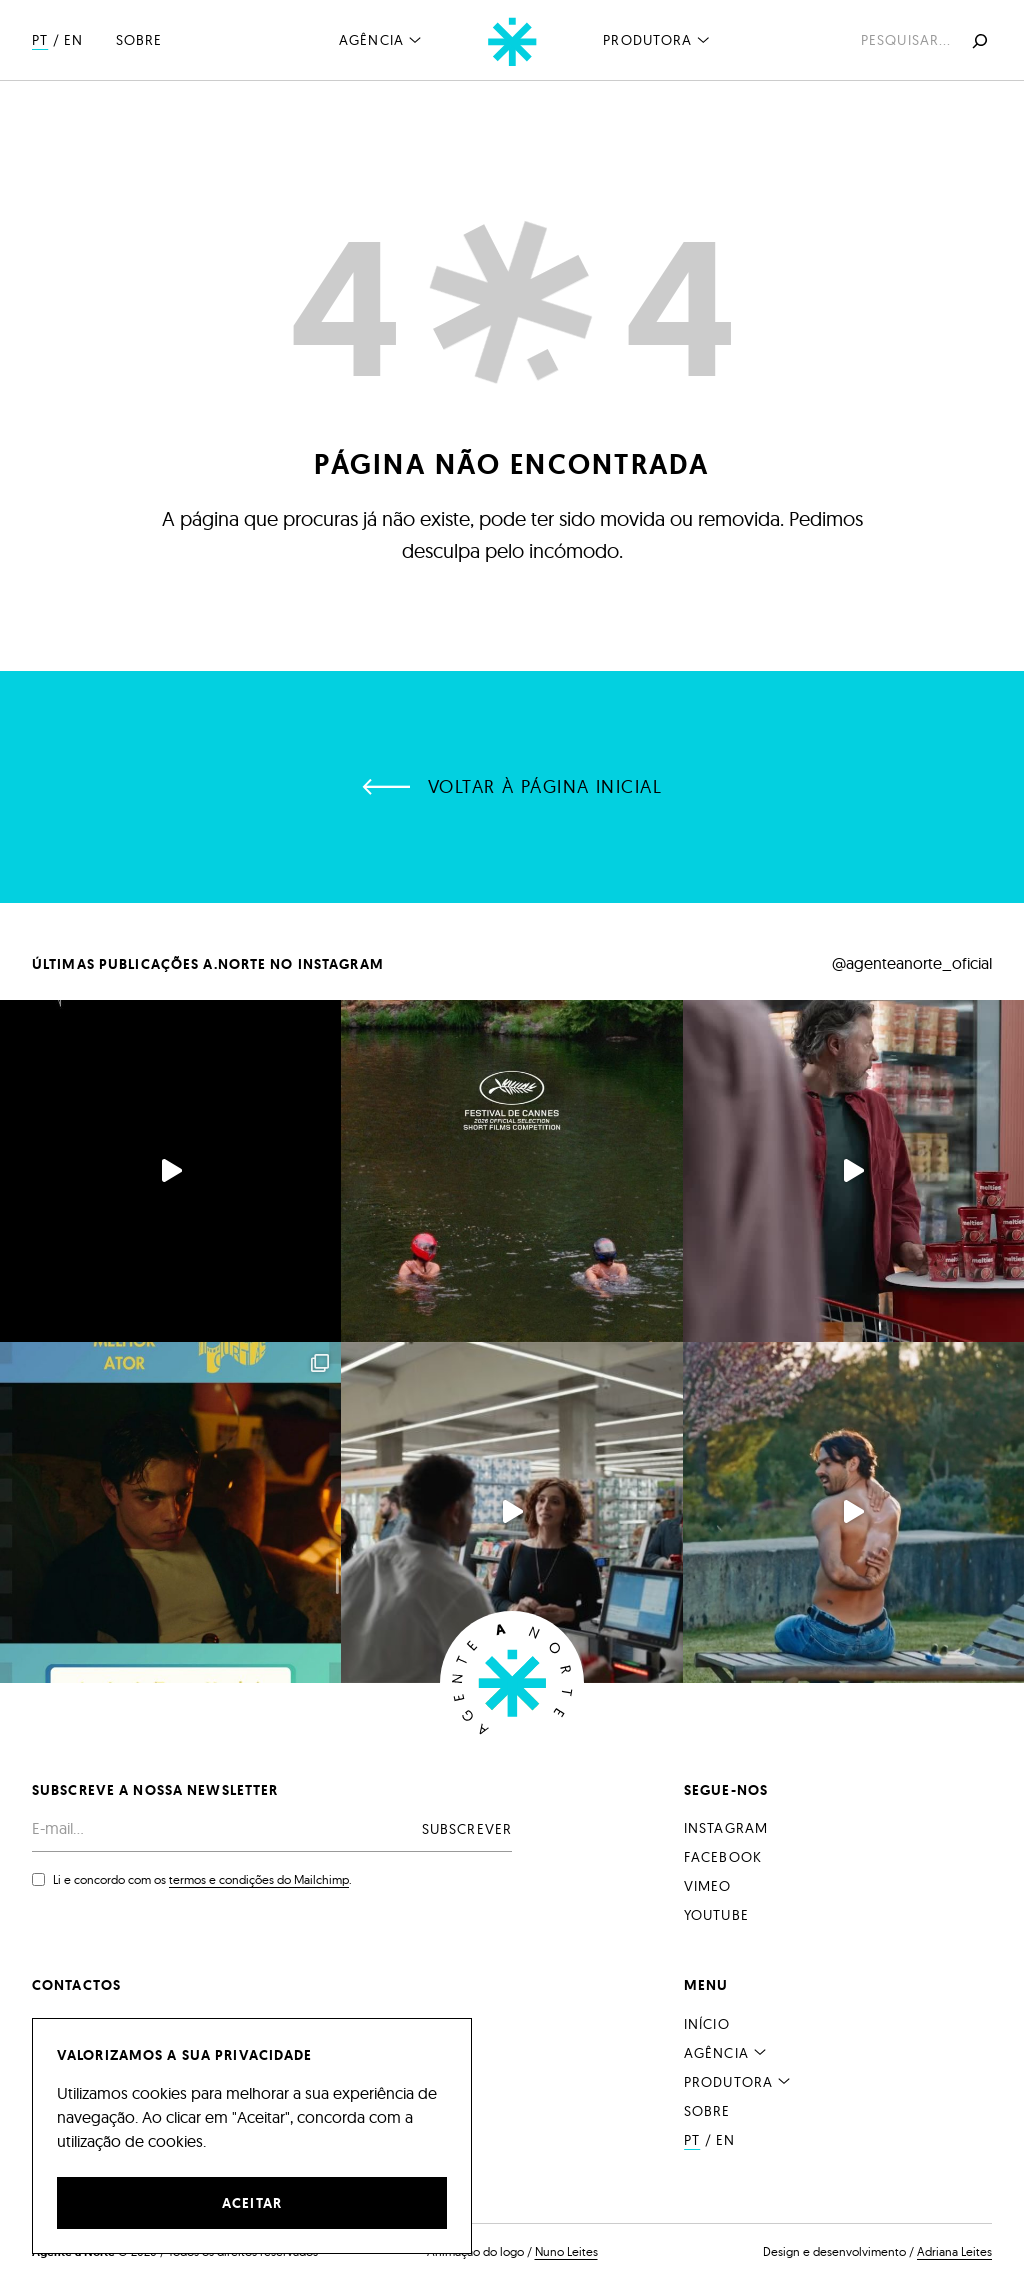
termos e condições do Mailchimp (259, 1879)
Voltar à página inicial (545, 786)
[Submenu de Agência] (415, 39)
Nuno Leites (566, 2251)
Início (707, 2024)
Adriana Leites (954, 2251)
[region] (252, 2136)
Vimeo (708, 1886)
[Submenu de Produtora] (704, 39)
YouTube (716, 1915)
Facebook (723, 1857)
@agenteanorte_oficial (912, 963)
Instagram (726, 1828)
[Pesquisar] (978, 41)
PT (40, 40)
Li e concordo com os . (202, 1879)
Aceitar (252, 2203)
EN (73, 40)
